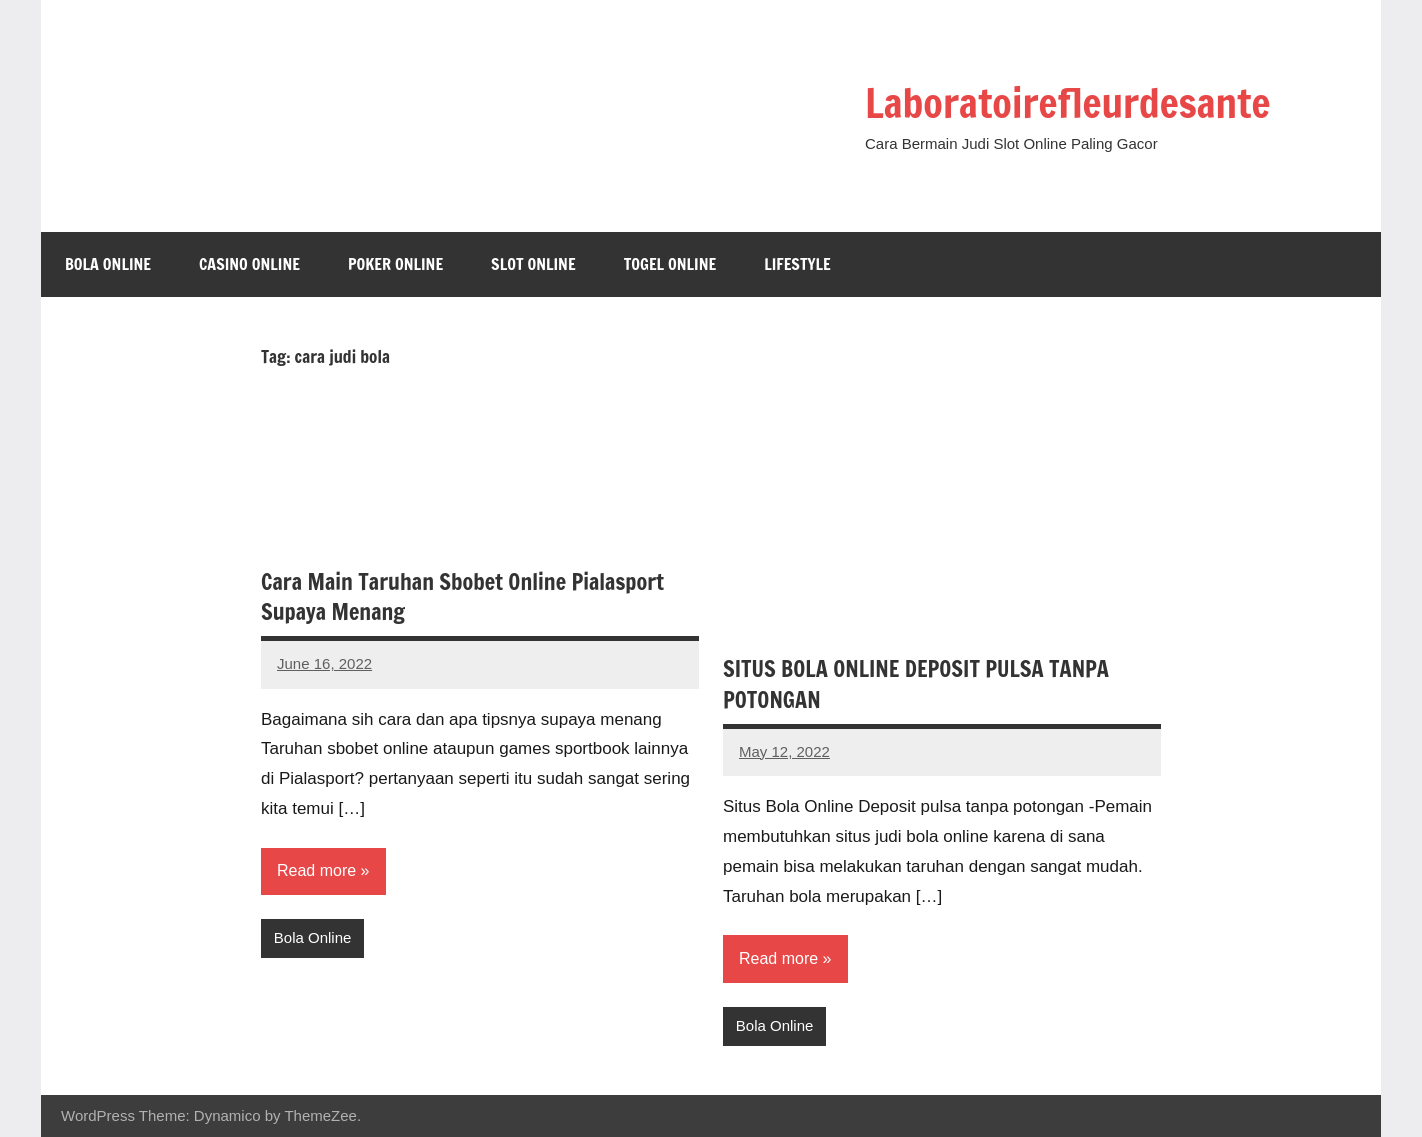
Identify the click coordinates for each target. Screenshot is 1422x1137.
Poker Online (395, 264)
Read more (316, 870)
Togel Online (670, 264)
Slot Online (533, 264)
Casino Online (249, 264)
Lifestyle (797, 264)
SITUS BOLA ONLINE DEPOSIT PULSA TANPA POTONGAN (916, 684)
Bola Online (108, 264)
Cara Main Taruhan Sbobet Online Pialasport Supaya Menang (462, 597)
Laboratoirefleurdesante (1067, 102)
